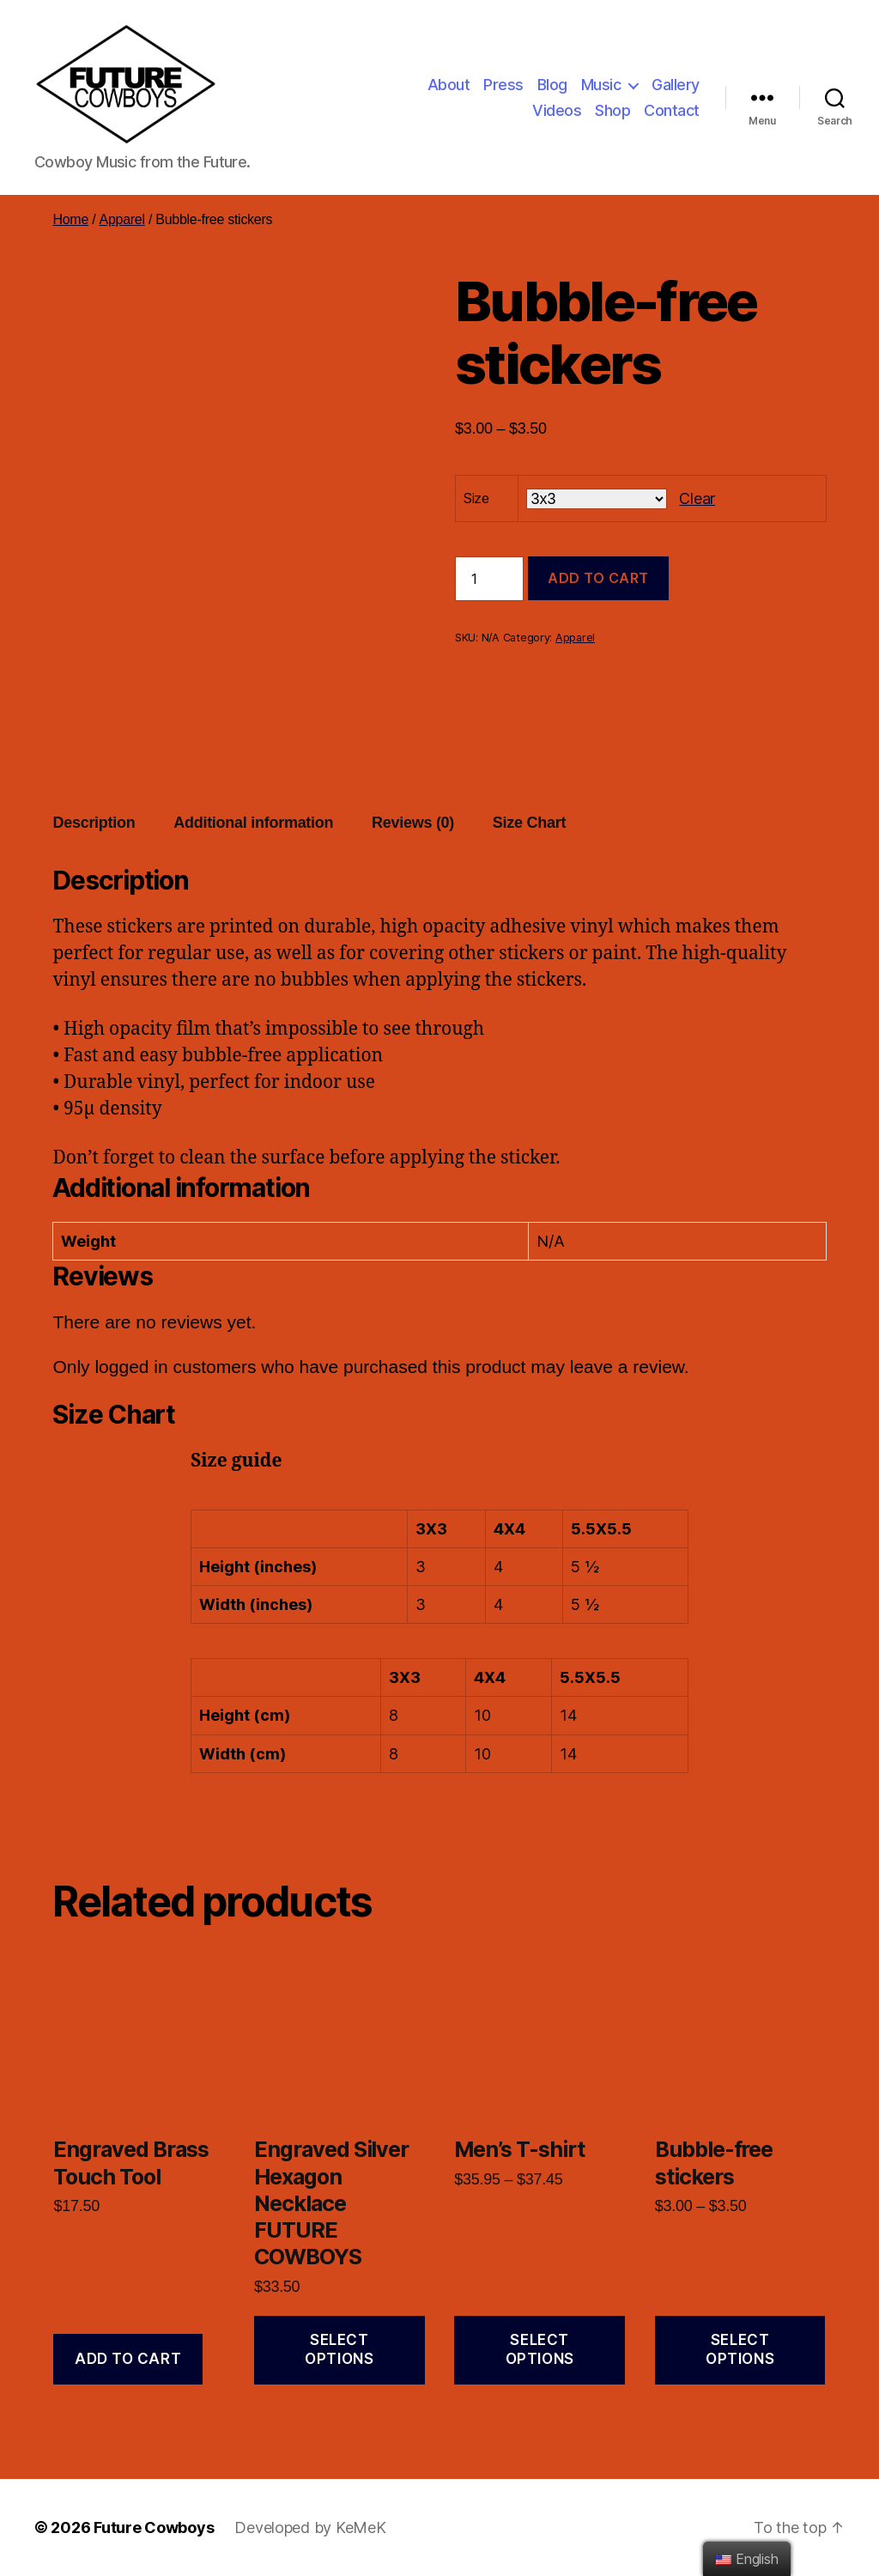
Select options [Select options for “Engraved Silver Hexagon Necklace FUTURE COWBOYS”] (339, 2348)
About (448, 85)
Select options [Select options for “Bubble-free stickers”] (740, 2348)
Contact (672, 110)
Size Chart (529, 822)
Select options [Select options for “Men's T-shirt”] (540, 2348)
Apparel (121, 219)
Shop (612, 110)
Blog (552, 85)
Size (476, 498)
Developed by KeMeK (309, 2527)
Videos (556, 110)
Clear (697, 498)
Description (93, 822)
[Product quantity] (489, 578)
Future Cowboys (154, 2527)
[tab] (93, 823)
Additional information (253, 822)
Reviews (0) (413, 822)
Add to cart (598, 577)
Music (601, 85)
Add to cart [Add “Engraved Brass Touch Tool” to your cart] (128, 2358)
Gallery (676, 85)
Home (70, 219)
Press (503, 85)
